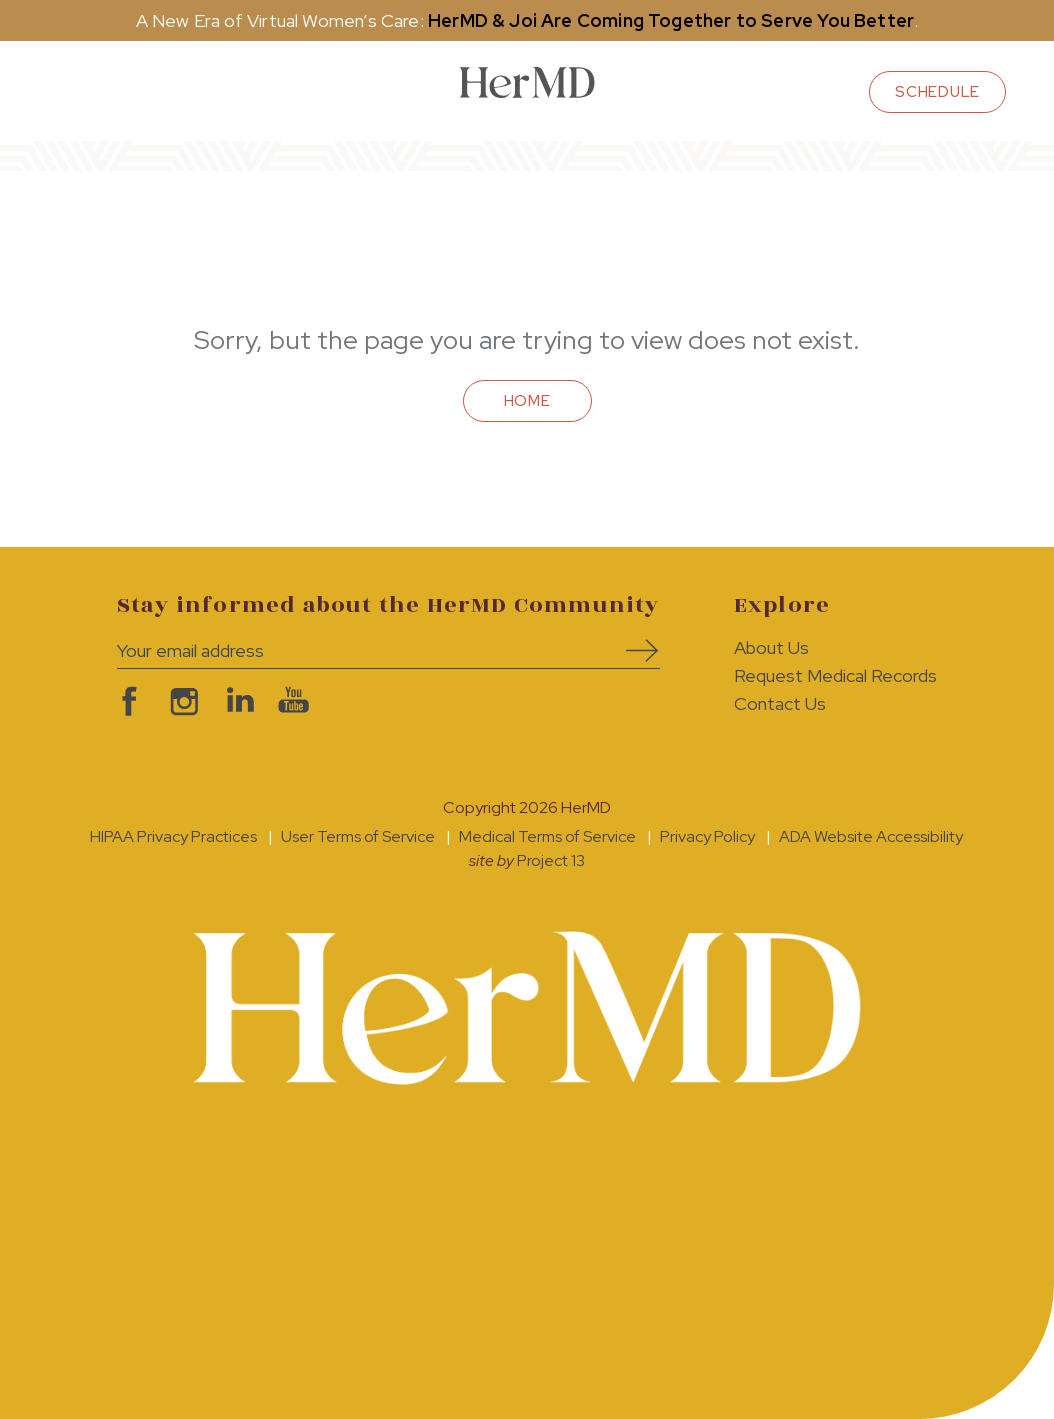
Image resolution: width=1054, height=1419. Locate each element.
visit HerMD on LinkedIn (234, 701)
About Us (771, 647)
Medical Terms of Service (547, 836)
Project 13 (551, 860)
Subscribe (635, 650)
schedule (937, 92)
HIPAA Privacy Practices (173, 836)
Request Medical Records (835, 675)
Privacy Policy (707, 836)
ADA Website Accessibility (871, 836)
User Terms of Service (358, 836)
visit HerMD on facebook (124, 701)
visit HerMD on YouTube (289, 701)
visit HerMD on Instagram (179, 701)
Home (527, 401)
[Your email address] (358, 650)
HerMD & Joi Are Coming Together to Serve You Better (671, 20)
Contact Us (780, 703)
